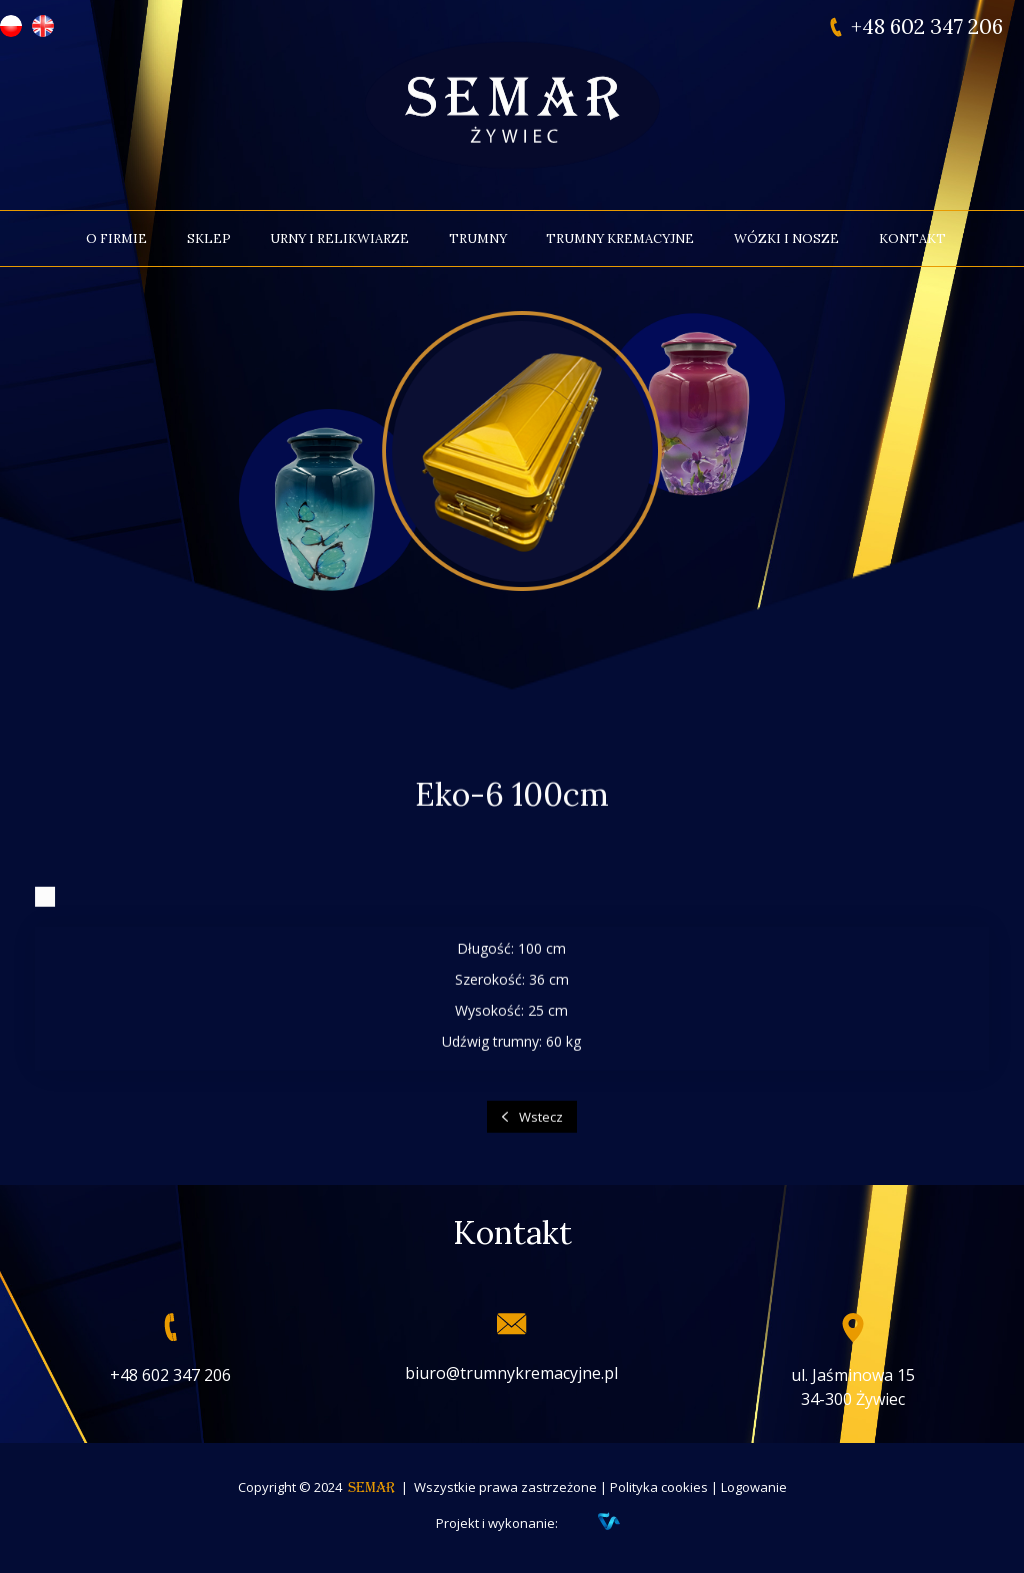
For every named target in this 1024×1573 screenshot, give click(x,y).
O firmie (116, 238)
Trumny (478, 238)
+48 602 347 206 (927, 27)
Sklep (209, 238)
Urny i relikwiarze (339, 238)
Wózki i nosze (786, 238)
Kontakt (912, 238)
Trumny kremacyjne (620, 238)
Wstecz (541, 1129)
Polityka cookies (659, 1487)
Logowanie (754, 1487)
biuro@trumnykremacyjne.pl (511, 1373)
